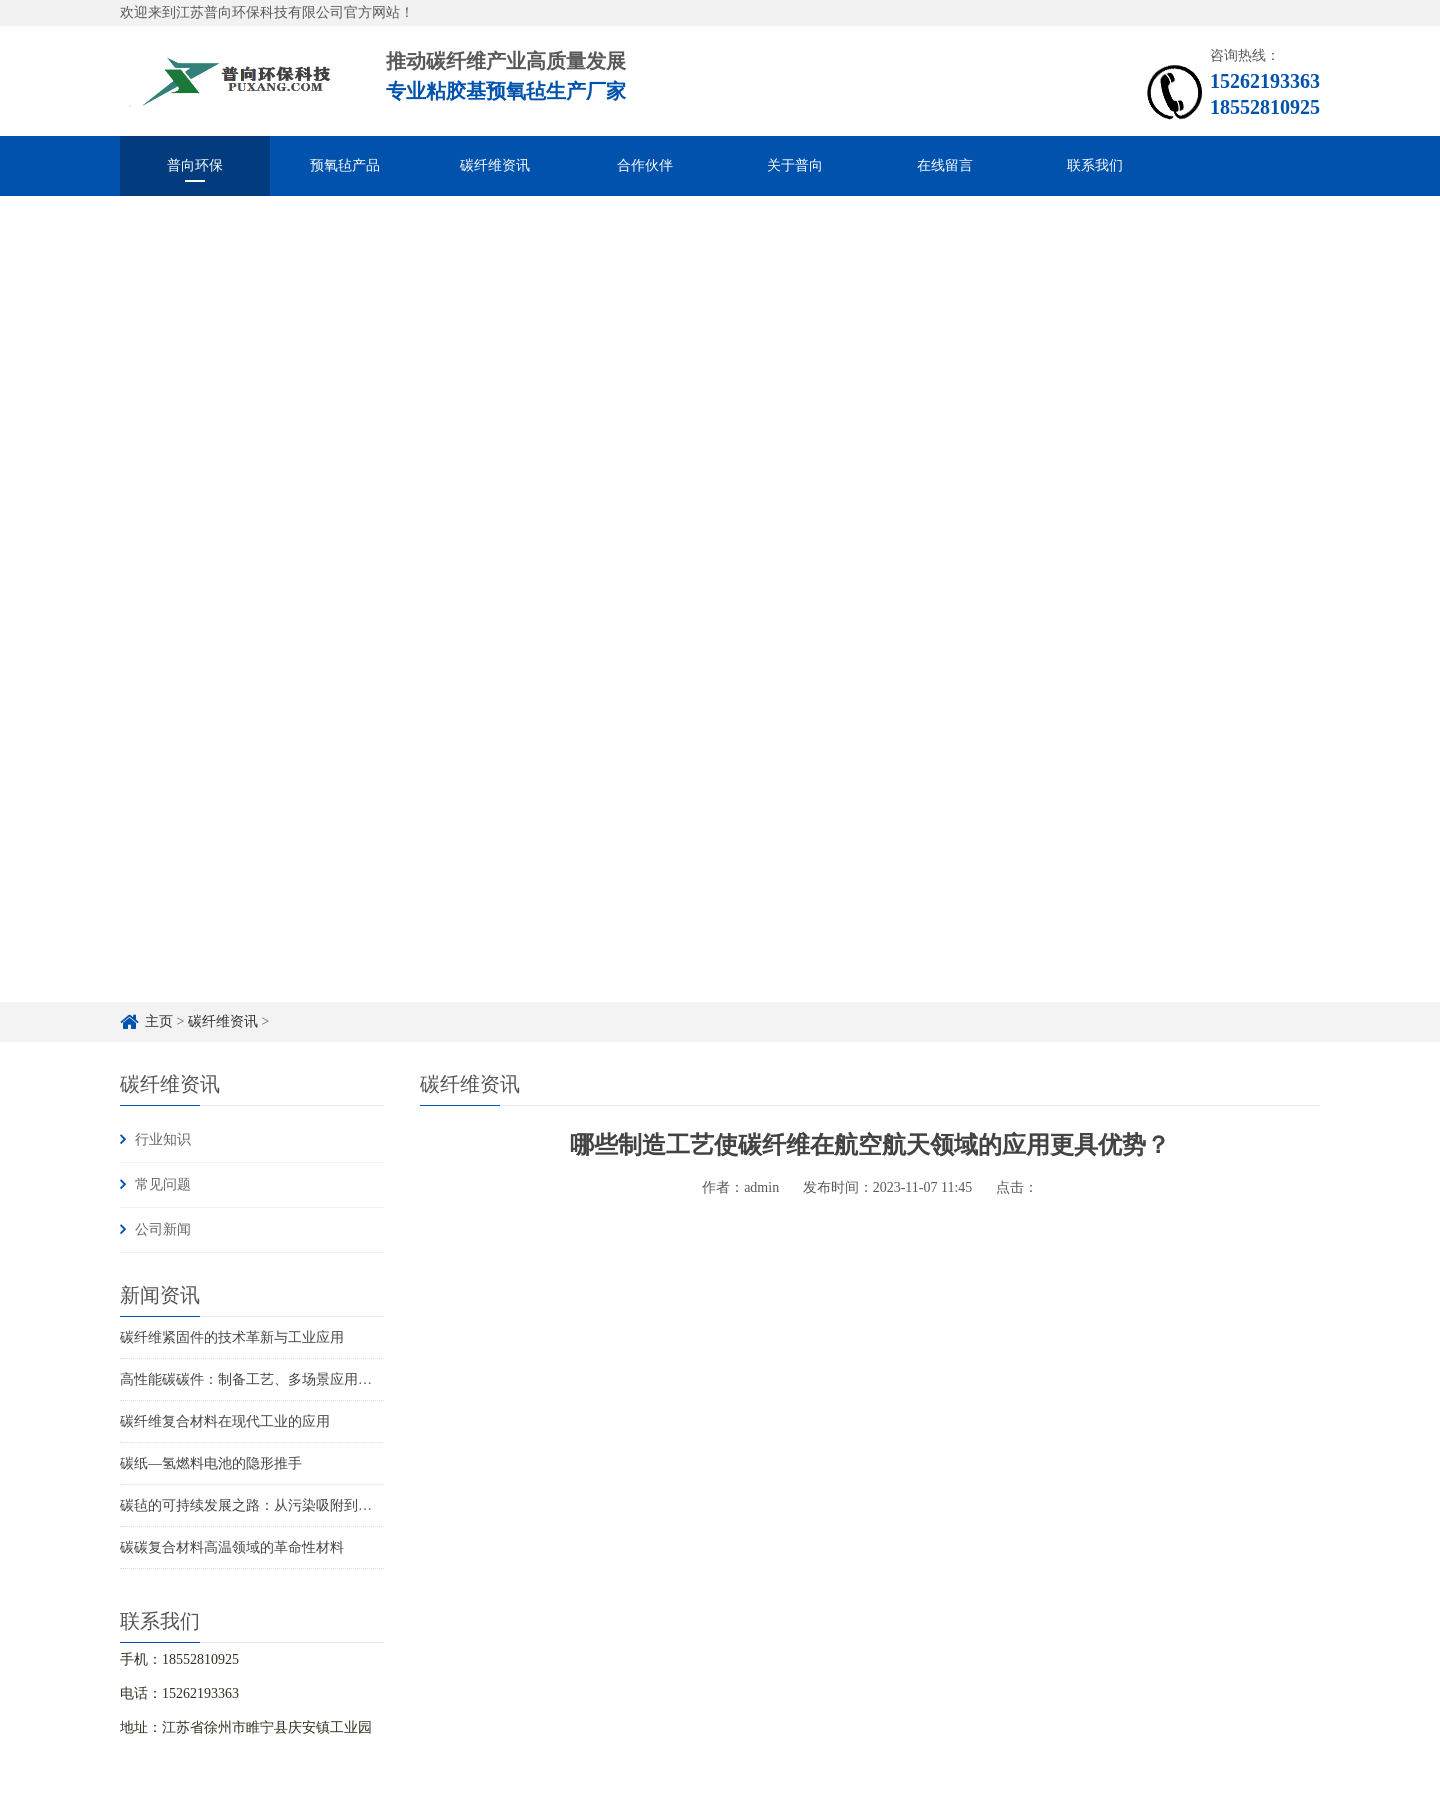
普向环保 (195, 165)
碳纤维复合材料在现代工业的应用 (225, 1421)
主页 (159, 1021)
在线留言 (945, 165)
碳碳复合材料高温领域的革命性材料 (232, 1547)
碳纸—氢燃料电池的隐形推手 (211, 1463)
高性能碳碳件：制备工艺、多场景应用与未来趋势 (274, 1379)
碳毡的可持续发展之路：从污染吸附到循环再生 (267, 1505)
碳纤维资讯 (495, 165)
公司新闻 (163, 1229)
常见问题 (163, 1184)
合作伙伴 (645, 165)
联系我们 (1095, 165)
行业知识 (163, 1139)
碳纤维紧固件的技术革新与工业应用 (232, 1337)
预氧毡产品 (345, 165)
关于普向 (795, 165)
